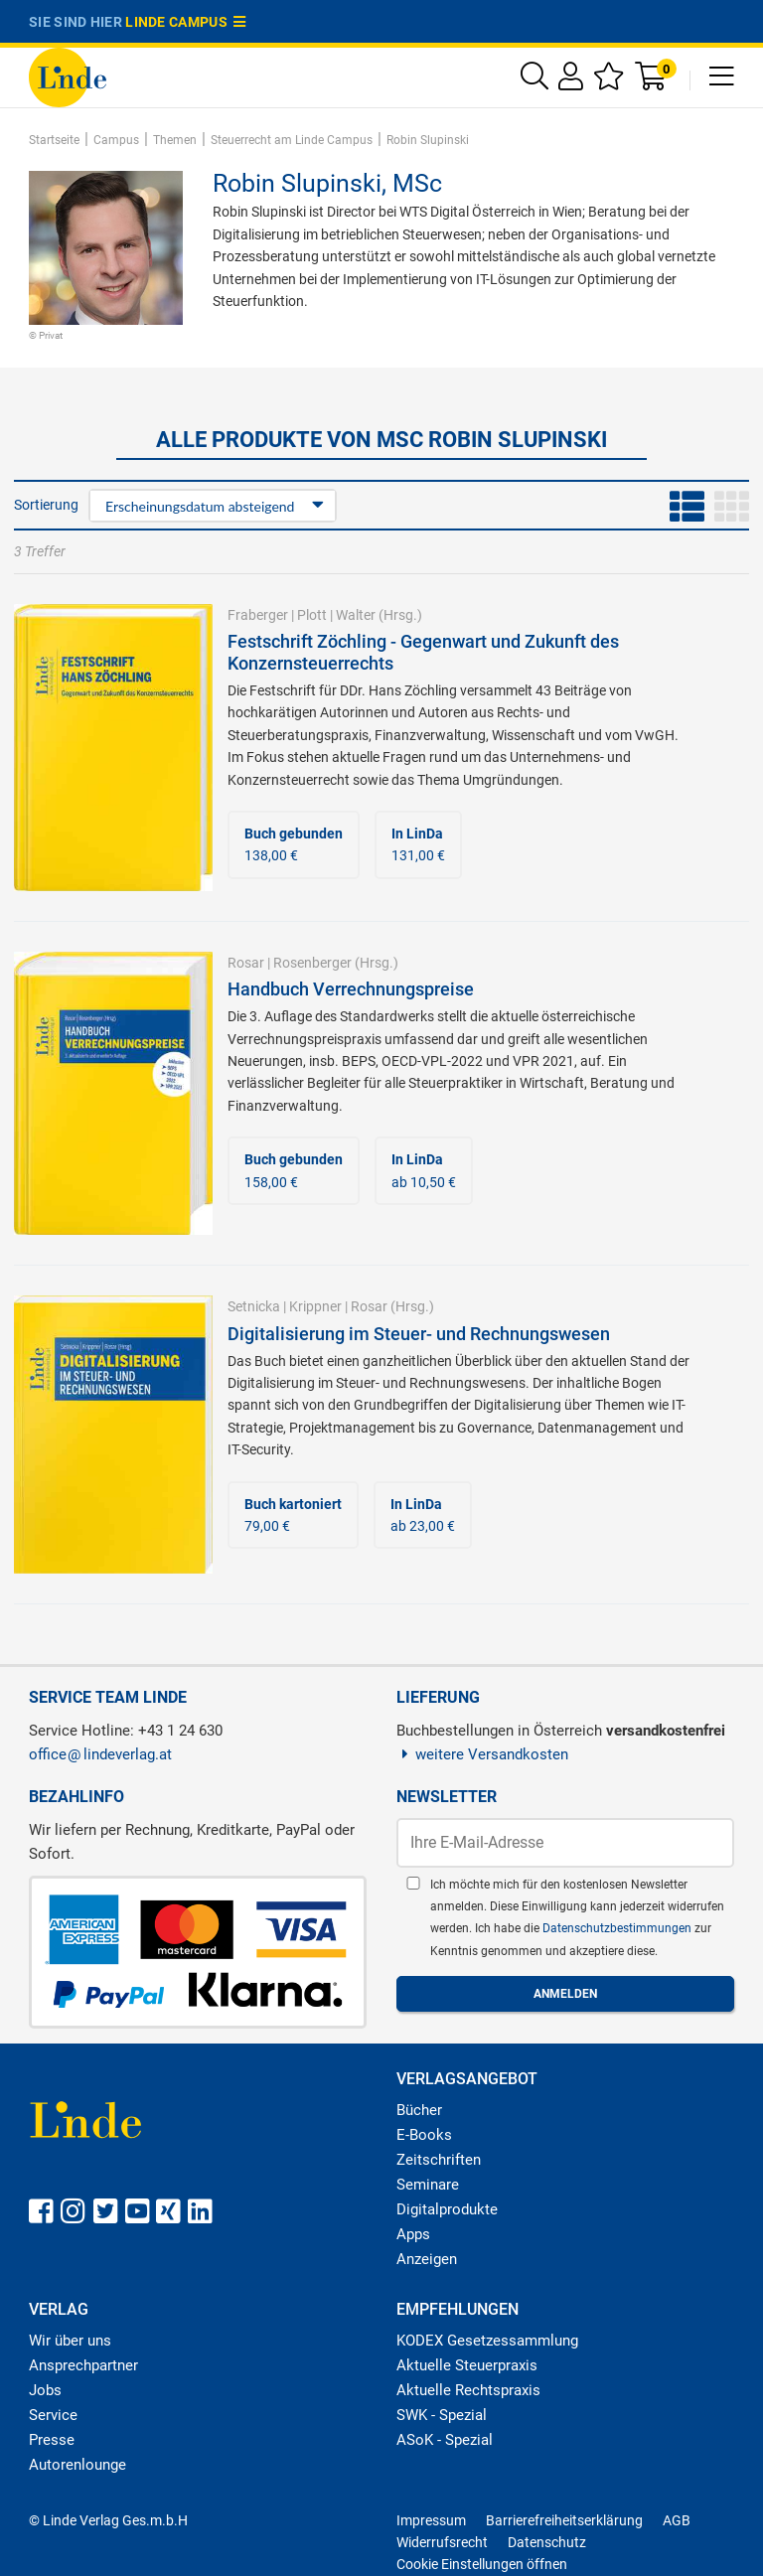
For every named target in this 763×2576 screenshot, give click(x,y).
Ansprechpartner (83, 2365)
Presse (52, 2440)
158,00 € (293, 1170)
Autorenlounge (77, 2465)
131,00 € (418, 844)
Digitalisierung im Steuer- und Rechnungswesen (419, 1333)
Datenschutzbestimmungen (618, 1928)
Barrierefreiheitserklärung (564, 2520)
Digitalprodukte (447, 2209)
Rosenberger (312, 963)
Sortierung (46, 505)
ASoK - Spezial (444, 2440)
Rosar (246, 963)
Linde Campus (185, 22)
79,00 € (293, 1515)
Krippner (315, 1306)
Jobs (45, 2390)
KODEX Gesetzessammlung (487, 2340)
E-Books (424, 2135)
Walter (356, 615)
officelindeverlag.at (100, 1754)
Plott (312, 615)
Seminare (427, 2185)
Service (53, 2415)
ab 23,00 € (422, 1515)
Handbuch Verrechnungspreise (351, 989)
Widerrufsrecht (442, 2542)
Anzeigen (426, 2259)
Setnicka (254, 1306)
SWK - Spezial (441, 2415)
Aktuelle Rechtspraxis (468, 2390)
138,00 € (293, 844)
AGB (676, 2520)
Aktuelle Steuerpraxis (466, 2365)
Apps (413, 2234)
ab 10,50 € (423, 1170)
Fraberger (258, 615)
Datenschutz (547, 2542)
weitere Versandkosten (482, 1754)
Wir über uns (70, 2340)
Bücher (419, 2110)
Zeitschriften (438, 2160)
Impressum (431, 2520)
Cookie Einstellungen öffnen (481, 2564)
